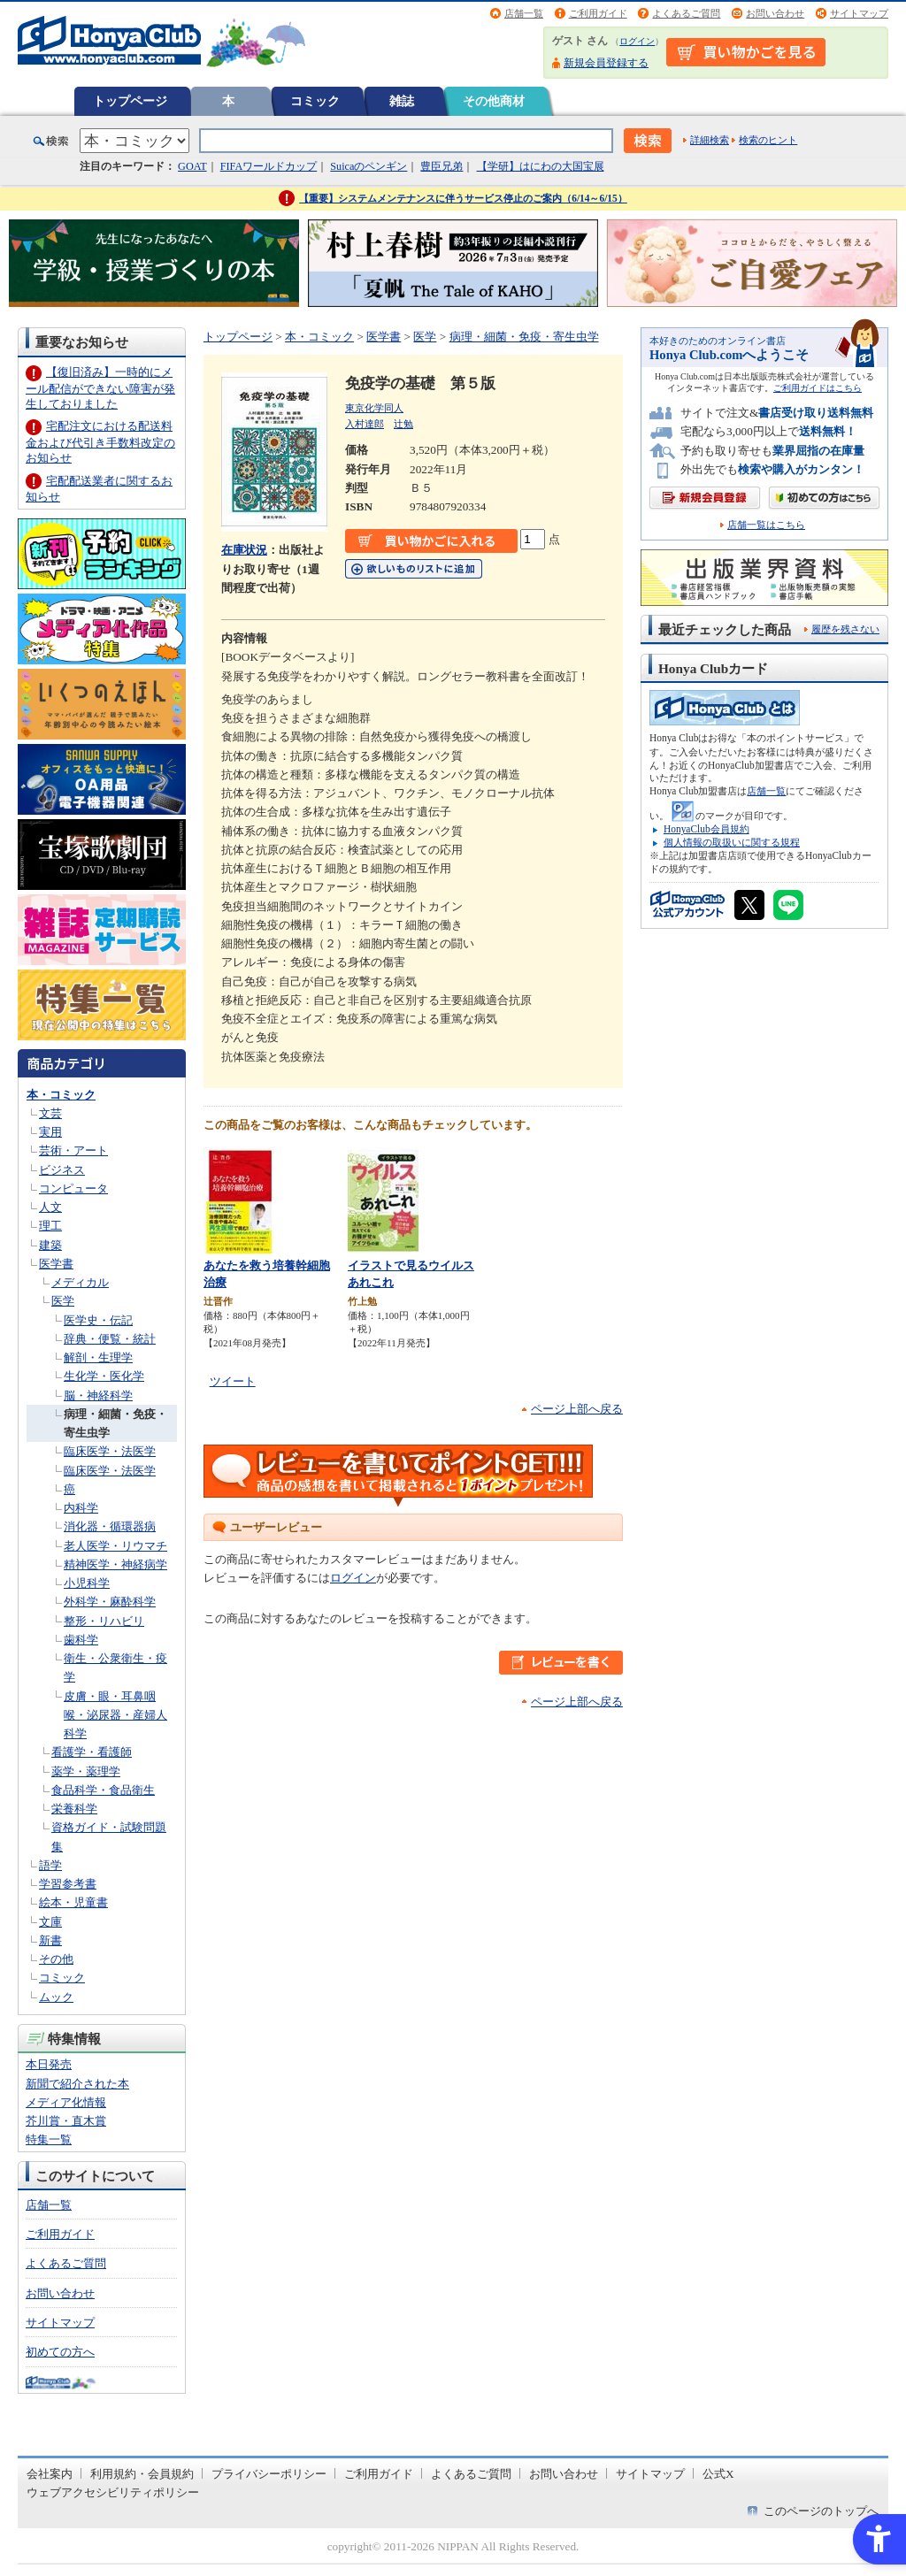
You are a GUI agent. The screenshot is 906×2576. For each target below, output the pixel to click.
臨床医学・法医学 (110, 1451)
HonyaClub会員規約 (706, 829)
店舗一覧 (523, 13)
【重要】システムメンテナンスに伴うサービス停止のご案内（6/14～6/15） (463, 198)
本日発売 (49, 2064)
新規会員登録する (606, 63)
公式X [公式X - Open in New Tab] (718, 2473)
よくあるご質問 (686, 13)
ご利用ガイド (598, 13)
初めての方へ (60, 2351)
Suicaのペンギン (368, 166)
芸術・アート (73, 1150)
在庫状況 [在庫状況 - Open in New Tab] (244, 549)
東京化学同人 (374, 407)
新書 (50, 1940)
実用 (50, 1131)
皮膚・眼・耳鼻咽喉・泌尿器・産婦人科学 (115, 1715)
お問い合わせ (775, 13)
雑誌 (401, 101)
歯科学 (81, 1639)
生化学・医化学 (104, 1376)
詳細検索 (709, 139)
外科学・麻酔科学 (110, 1601)
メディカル (80, 1282)
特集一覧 (49, 2139)
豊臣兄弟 (441, 166)
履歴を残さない (845, 629)
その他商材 (494, 101)
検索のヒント (768, 139)
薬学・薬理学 (85, 1771)
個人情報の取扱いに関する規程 (732, 842)
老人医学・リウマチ (115, 1545)
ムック (56, 1997)
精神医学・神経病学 (115, 1564)
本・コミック (61, 1094)
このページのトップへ (821, 2511)
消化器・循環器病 (110, 1526)
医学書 (56, 1263)
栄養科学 (74, 1808)
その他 (56, 1959)
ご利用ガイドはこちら (817, 388)
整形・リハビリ (104, 1621)
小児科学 (87, 1583)
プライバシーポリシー (268, 2473)
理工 (50, 1225)
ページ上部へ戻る (577, 1408)
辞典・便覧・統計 (110, 1339)
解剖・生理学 (98, 1357)
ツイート (233, 1381)
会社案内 (50, 2473)
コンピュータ (73, 1188)
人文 (50, 1207)
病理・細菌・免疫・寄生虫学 (524, 336)
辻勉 (403, 423)
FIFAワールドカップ (269, 166)
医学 (62, 1300)
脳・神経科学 (98, 1395)
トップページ (130, 101)
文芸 (50, 1113)
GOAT (192, 166)
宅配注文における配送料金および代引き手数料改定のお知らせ (100, 441)
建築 (50, 1245)
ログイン (637, 41)
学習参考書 (67, 1883)
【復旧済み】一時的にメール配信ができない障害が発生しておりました (100, 387)
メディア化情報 (66, 2102)
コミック (315, 101)
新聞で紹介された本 (77, 2083)
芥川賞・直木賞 (66, 2121)
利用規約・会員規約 (142, 2473)
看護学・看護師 (91, 1752)
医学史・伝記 (98, 1320)
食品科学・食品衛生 (103, 1790)
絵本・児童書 (73, 1902)
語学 (50, 1865)
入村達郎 (364, 423)
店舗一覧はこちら (766, 525)
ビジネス (62, 1170)
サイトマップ (859, 13)
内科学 (81, 1507)
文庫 (50, 1921)
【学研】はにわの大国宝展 (540, 166)
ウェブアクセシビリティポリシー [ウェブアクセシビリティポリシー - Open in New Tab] (113, 2492)
